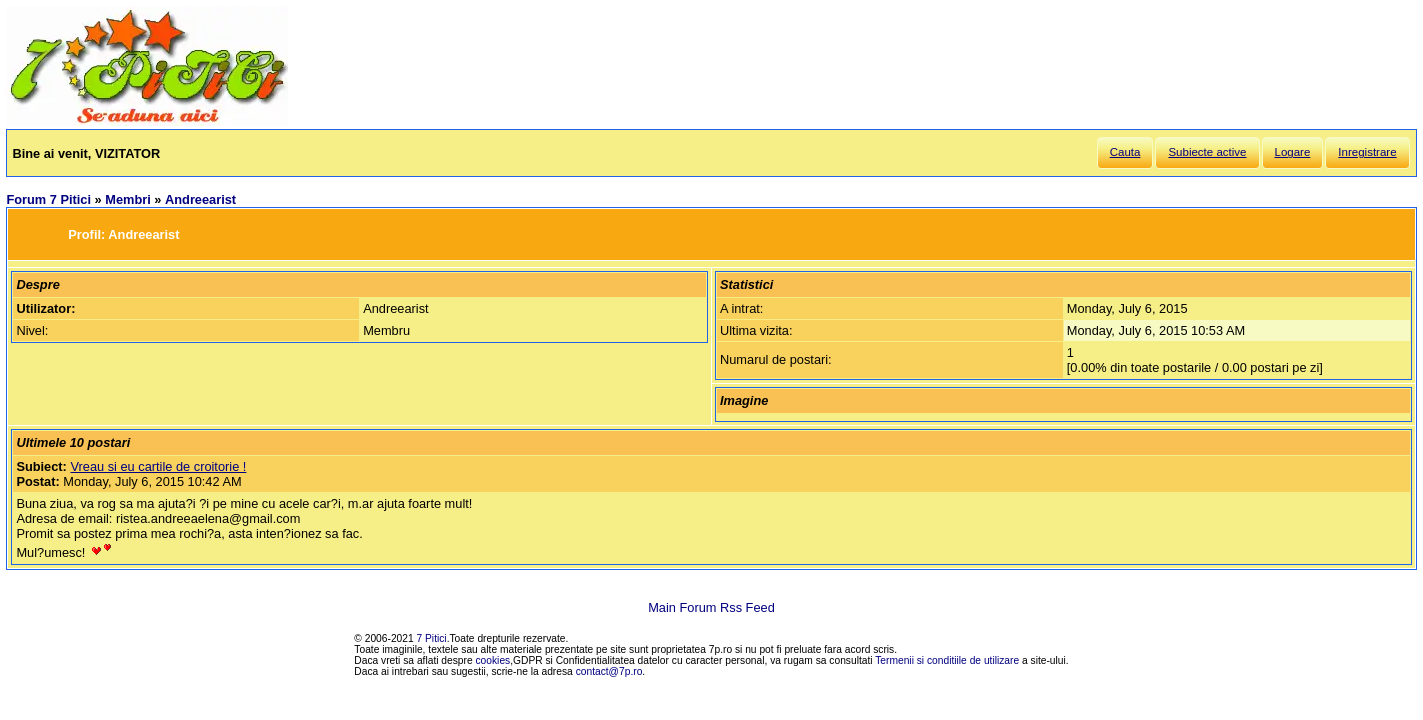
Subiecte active (1207, 152)
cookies (493, 660)
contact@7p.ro (609, 671)
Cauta (1125, 152)
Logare (1293, 152)
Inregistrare (1367, 152)
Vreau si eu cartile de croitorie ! (158, 466)
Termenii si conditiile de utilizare (947, 660)
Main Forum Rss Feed (711, 607)
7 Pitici (432, 638)
